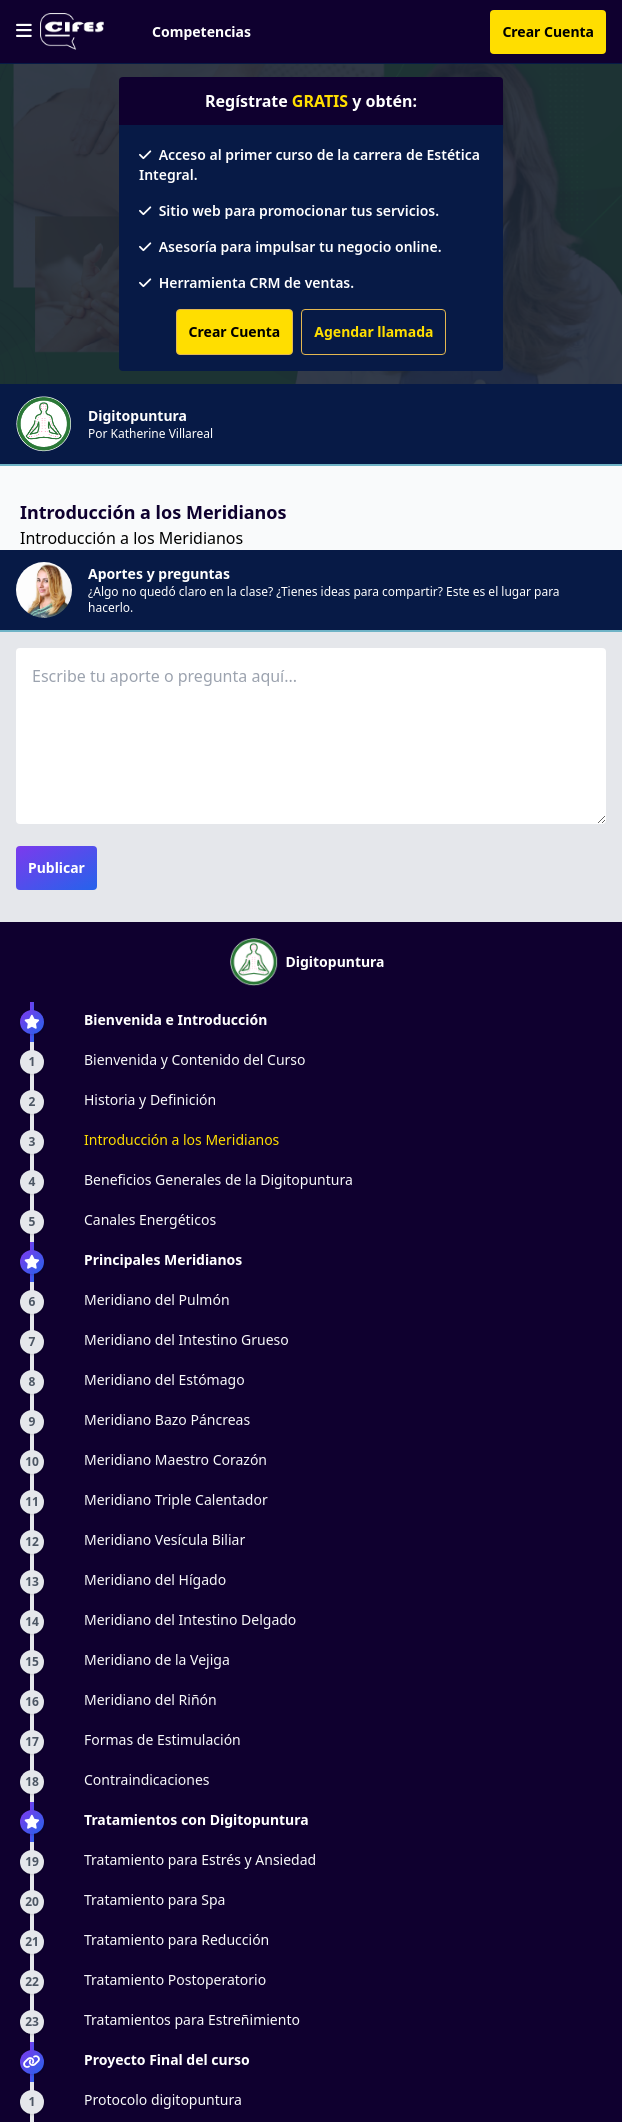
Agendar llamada (373, 331)
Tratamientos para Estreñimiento (192, 2019)
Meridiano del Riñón (150, 1699)
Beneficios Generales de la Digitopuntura (218, 1179)
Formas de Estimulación (162, 1739)
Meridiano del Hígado (155, 1579)
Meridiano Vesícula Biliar (164, 1539)
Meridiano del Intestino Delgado (190, 1619)
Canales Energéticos (150, 1219)
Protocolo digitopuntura (163, 2099)
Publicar (56, 867)
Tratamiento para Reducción (176, 1939)
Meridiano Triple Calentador (176, 1499)
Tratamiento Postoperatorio (175, 1979)
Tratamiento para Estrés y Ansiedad (200, 1859)
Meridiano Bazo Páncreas (167, 1419)
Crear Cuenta (548, 31)
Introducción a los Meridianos (181, 1139)
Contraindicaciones (147, 1779)
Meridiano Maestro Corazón (175, 1459)
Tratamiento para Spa (154, 1899)
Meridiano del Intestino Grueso (186, 1339)
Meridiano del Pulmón (157, 1299)
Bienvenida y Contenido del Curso (195, 1059)
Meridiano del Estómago (164, 1379)
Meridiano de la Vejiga (157, 1659)
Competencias (201, 31)
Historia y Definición (150, 1099)
